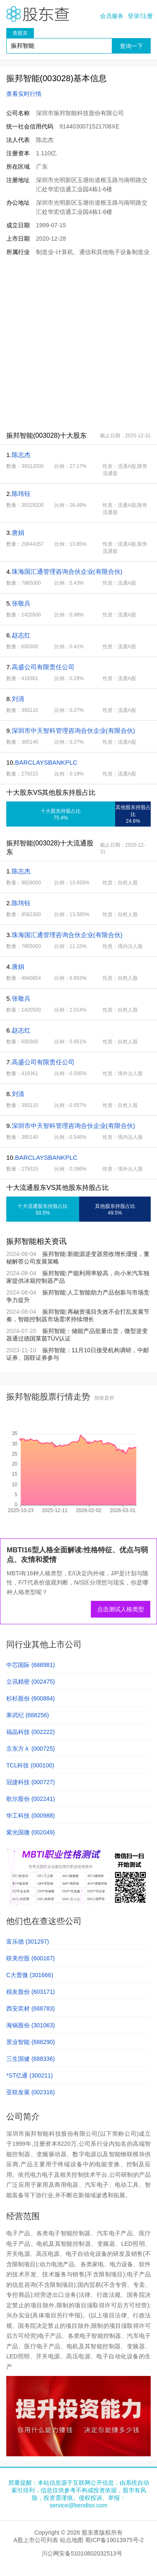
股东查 (37, 14)
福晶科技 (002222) (30, 1731)
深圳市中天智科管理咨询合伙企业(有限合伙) (73, 730)
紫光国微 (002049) (30, 1832)
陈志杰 (21, 454)
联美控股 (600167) (30, 1958)
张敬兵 (21, 603)
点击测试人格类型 (120, 1609)
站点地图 (71, 2540)
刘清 (18, 698)
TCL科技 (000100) (30, 1765)
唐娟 (18, 532)
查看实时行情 (23, 93)
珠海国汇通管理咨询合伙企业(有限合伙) (67, 571)
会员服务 (112, 16)
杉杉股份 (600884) (30, 1698)
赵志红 (21, 635)
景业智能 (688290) (30, 2042)
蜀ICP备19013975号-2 (114, 2540)
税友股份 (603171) (30, 1991)
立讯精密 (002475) (30, 1681)
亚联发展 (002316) (30, 2092)
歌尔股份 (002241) (30, 1798)
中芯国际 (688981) (30, 1665)
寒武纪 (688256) (27, 1715)
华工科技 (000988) (30, 1815)
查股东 (20, 33)
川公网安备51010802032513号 (81, 2553)
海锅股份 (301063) (30, 2025)
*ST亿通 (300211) (29, 2075)
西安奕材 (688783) (30, 2008)
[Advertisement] (78, 343)
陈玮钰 (21, 493)
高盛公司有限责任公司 (43, 666)
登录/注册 (140, 16)
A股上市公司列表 (35, 2540)
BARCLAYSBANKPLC (46, 762)
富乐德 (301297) (27, 1941)
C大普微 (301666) (29, 1975)
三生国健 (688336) (30, 2058)
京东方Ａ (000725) (30, 1748)
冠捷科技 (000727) (30, 1782)
